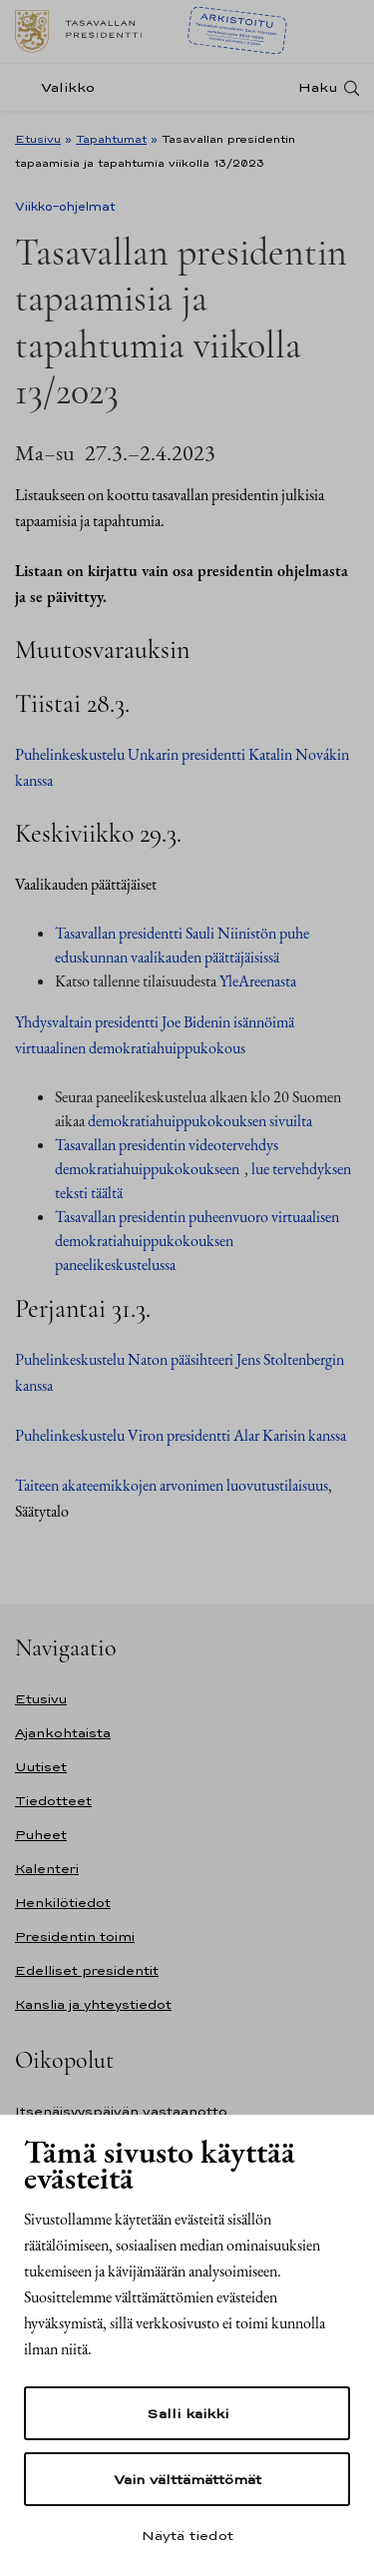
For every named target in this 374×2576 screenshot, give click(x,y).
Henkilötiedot (63, 1902)
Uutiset (41, 1766)
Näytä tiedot (187, 2535)
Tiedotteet (53, 1800)
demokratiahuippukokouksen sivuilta (200, 1120)
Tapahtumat (111, 139)
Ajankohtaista (63, 1732)
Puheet (41, 1834)
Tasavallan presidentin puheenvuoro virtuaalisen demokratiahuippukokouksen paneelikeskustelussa (197, 1240)
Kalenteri (47, 1868)
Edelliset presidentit (87, 1970)
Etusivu (38, 139)
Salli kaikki (187, 2413)
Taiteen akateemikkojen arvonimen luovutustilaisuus (171, 1485)
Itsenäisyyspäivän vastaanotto (121, 2111)
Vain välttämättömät (187, 2479)
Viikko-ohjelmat (65, 207)
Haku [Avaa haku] (318, 87)
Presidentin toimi (75, 1936)
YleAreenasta (257, 980)
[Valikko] (61, 87)
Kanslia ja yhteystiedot (93, 2004)
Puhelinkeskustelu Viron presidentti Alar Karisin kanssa (180, 1435)
